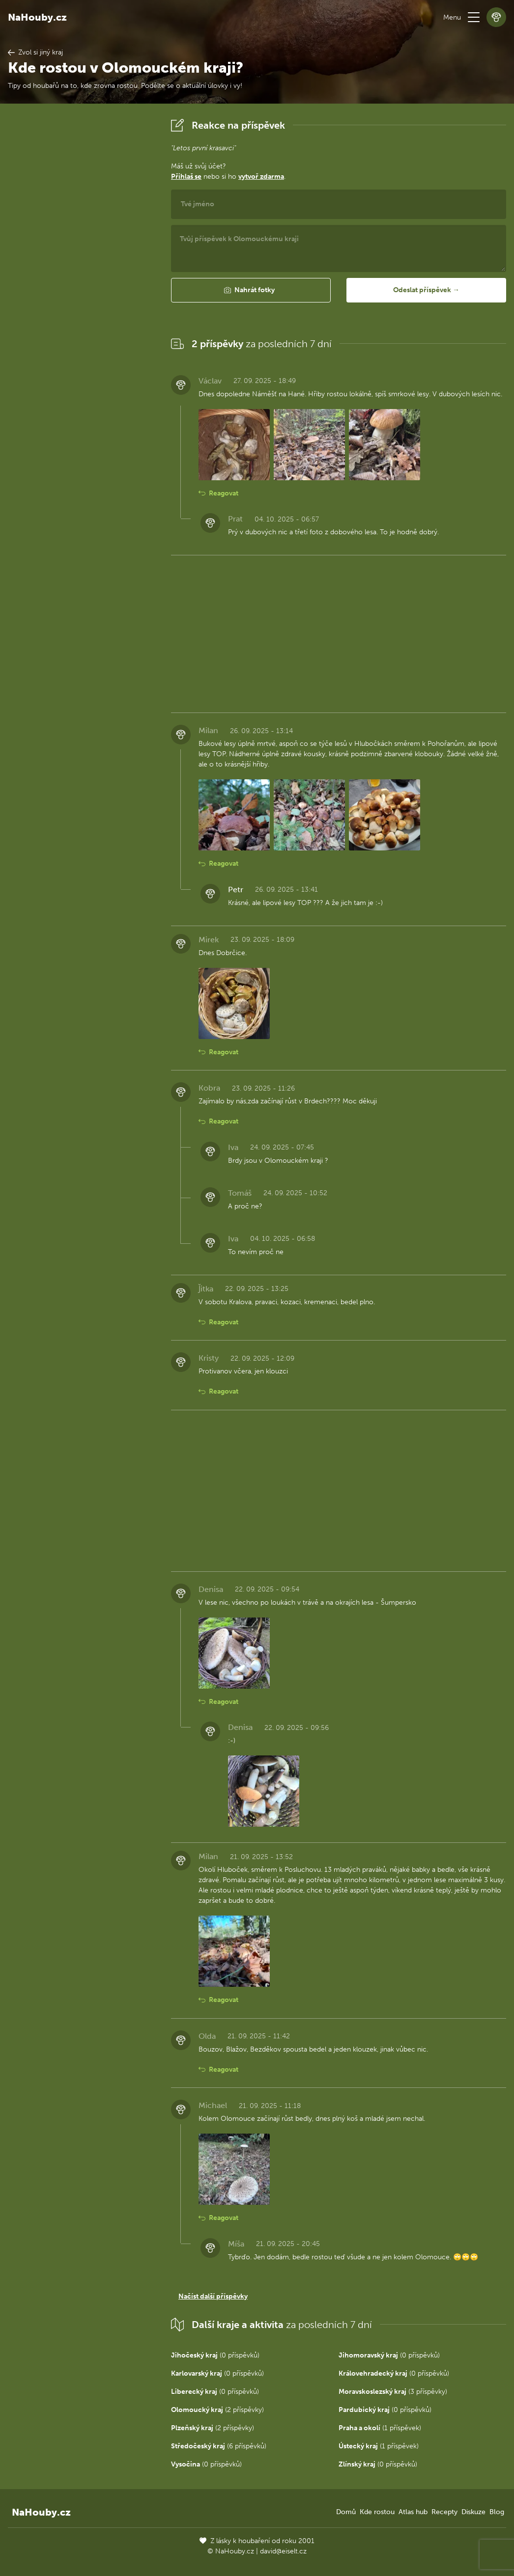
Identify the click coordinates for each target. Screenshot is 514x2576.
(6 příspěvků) (218, 2446)
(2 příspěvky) (217, 2410)
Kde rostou (377, 2512)
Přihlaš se (186, 176)
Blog (496, 2512)
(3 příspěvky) (393, 2391)
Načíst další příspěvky (213, 2296)
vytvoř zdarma (261, 176)
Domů (346, 2512)
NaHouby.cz (37, 17)
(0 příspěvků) (215, 2355)
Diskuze (473, 2512)
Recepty (444, 2512)
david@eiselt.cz (283, 2551)
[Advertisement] (81, 262)
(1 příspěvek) (380, 2428)
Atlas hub (413, 2512)
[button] (473, 17)
